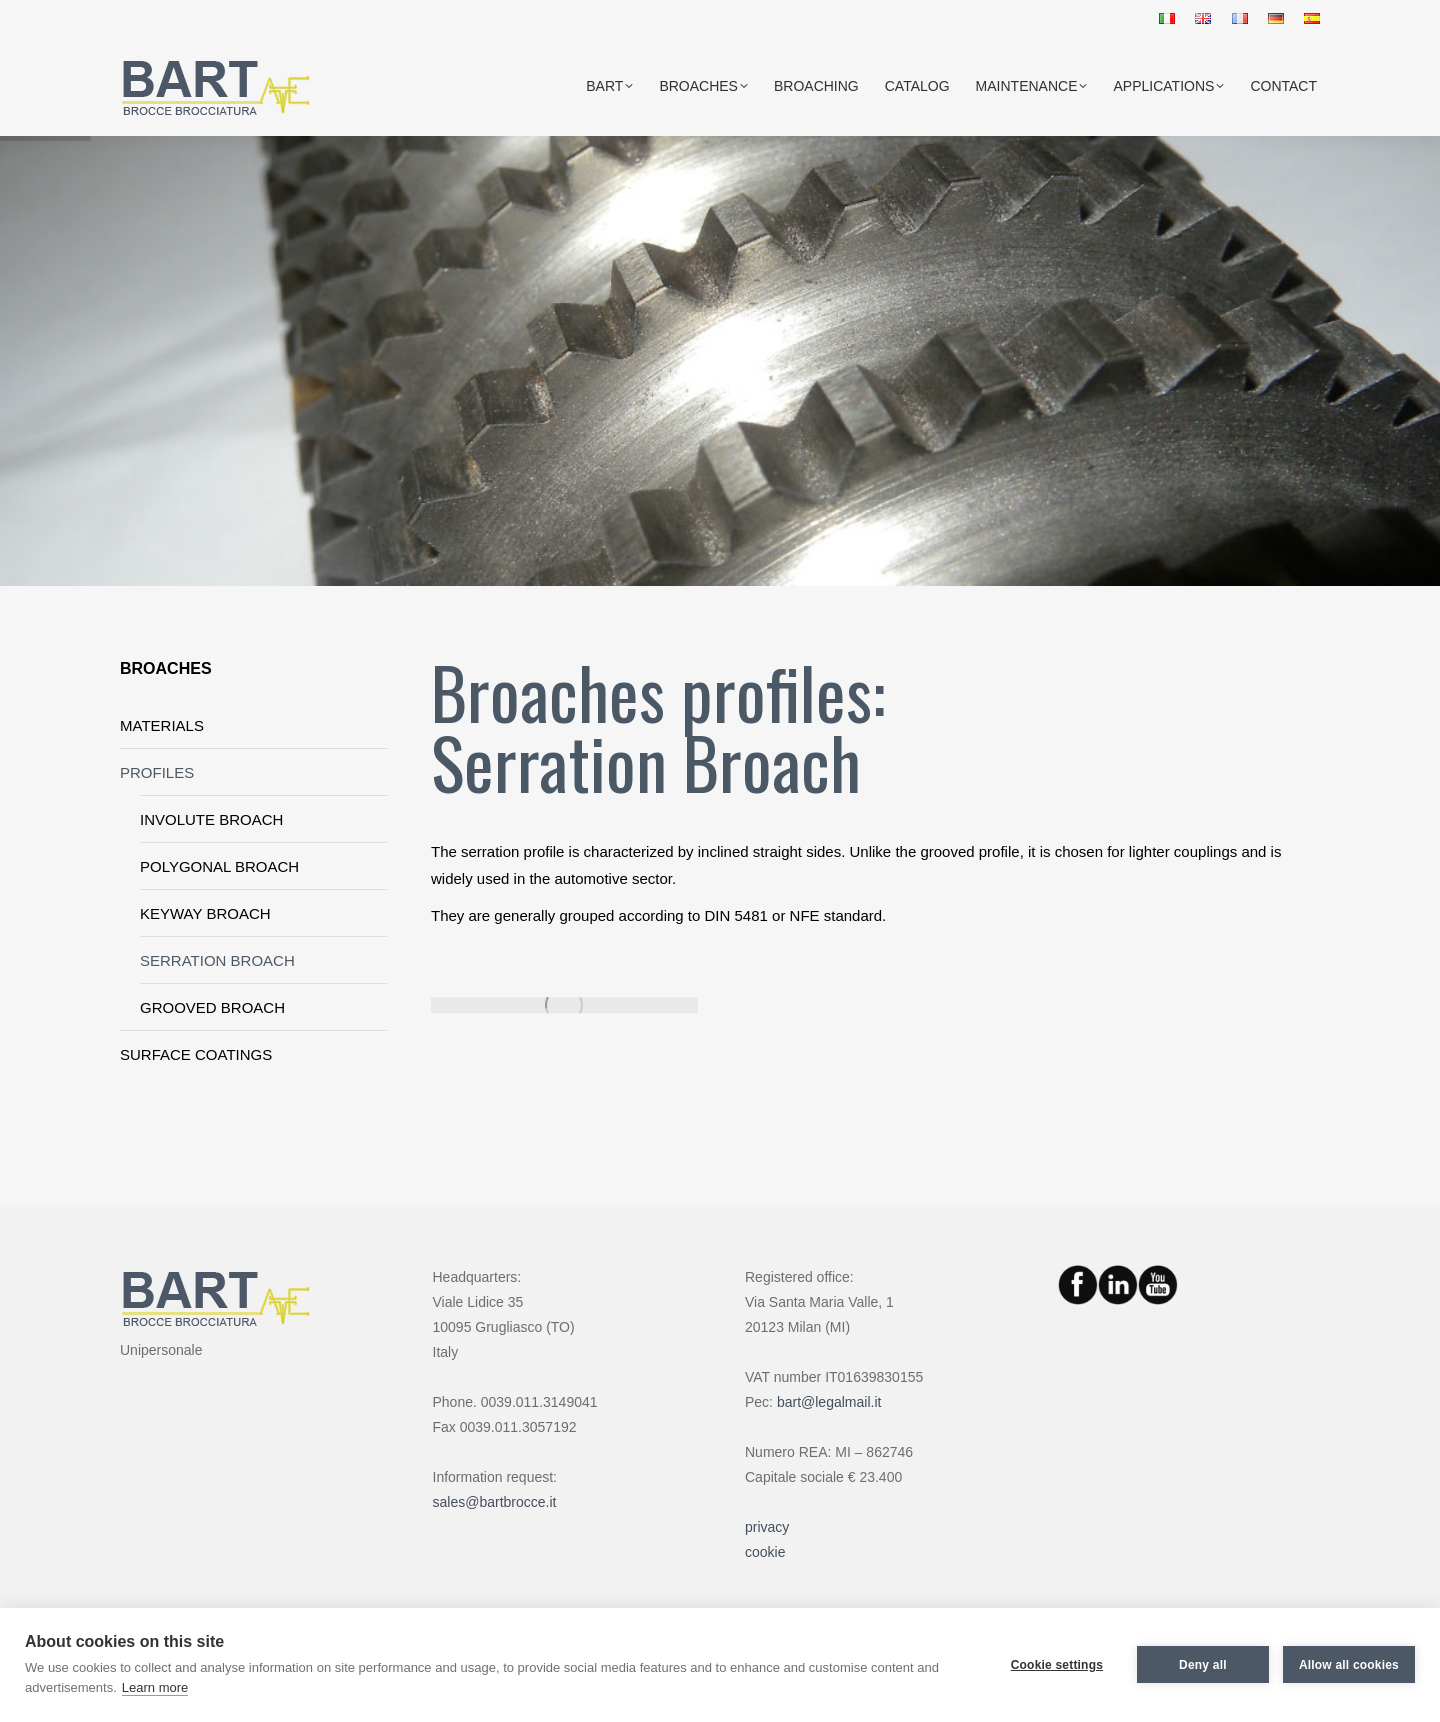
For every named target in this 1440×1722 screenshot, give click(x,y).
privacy (767, 1527)
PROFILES (157, 772)
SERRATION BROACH (217, 960)
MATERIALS (162, 725)
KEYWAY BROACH (205, 913)
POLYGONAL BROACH (219, 866)
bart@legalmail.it (829, 1402)
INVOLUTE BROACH (211, 819)
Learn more (155, 1687)
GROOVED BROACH (212, 1007)
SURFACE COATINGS (196, 1054)
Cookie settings (1057, 1665)
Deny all (1203, 1665)
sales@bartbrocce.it (495, 1502)
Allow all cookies (1349, 1665)
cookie (765, 1552)
